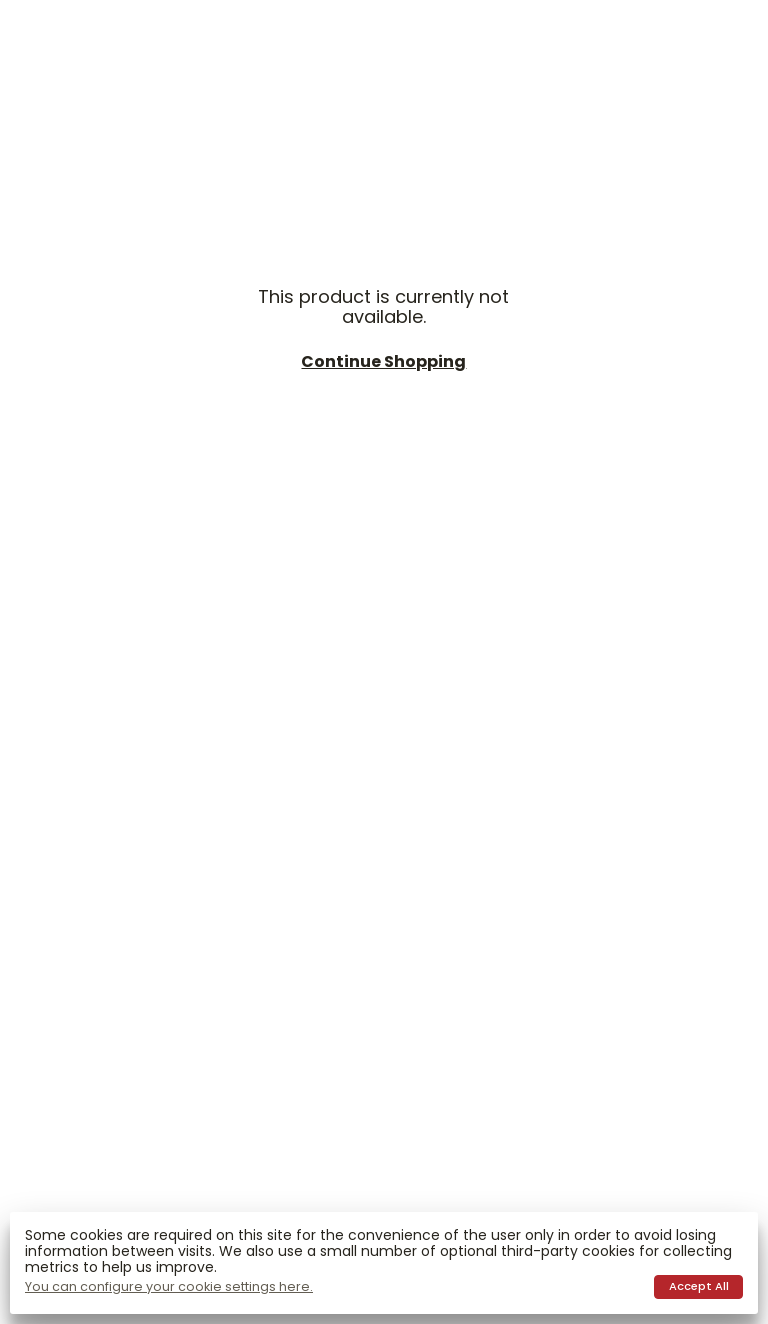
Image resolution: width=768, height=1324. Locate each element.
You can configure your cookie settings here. (169, 1287)
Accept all (699, 1286)
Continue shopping (383, 362)
